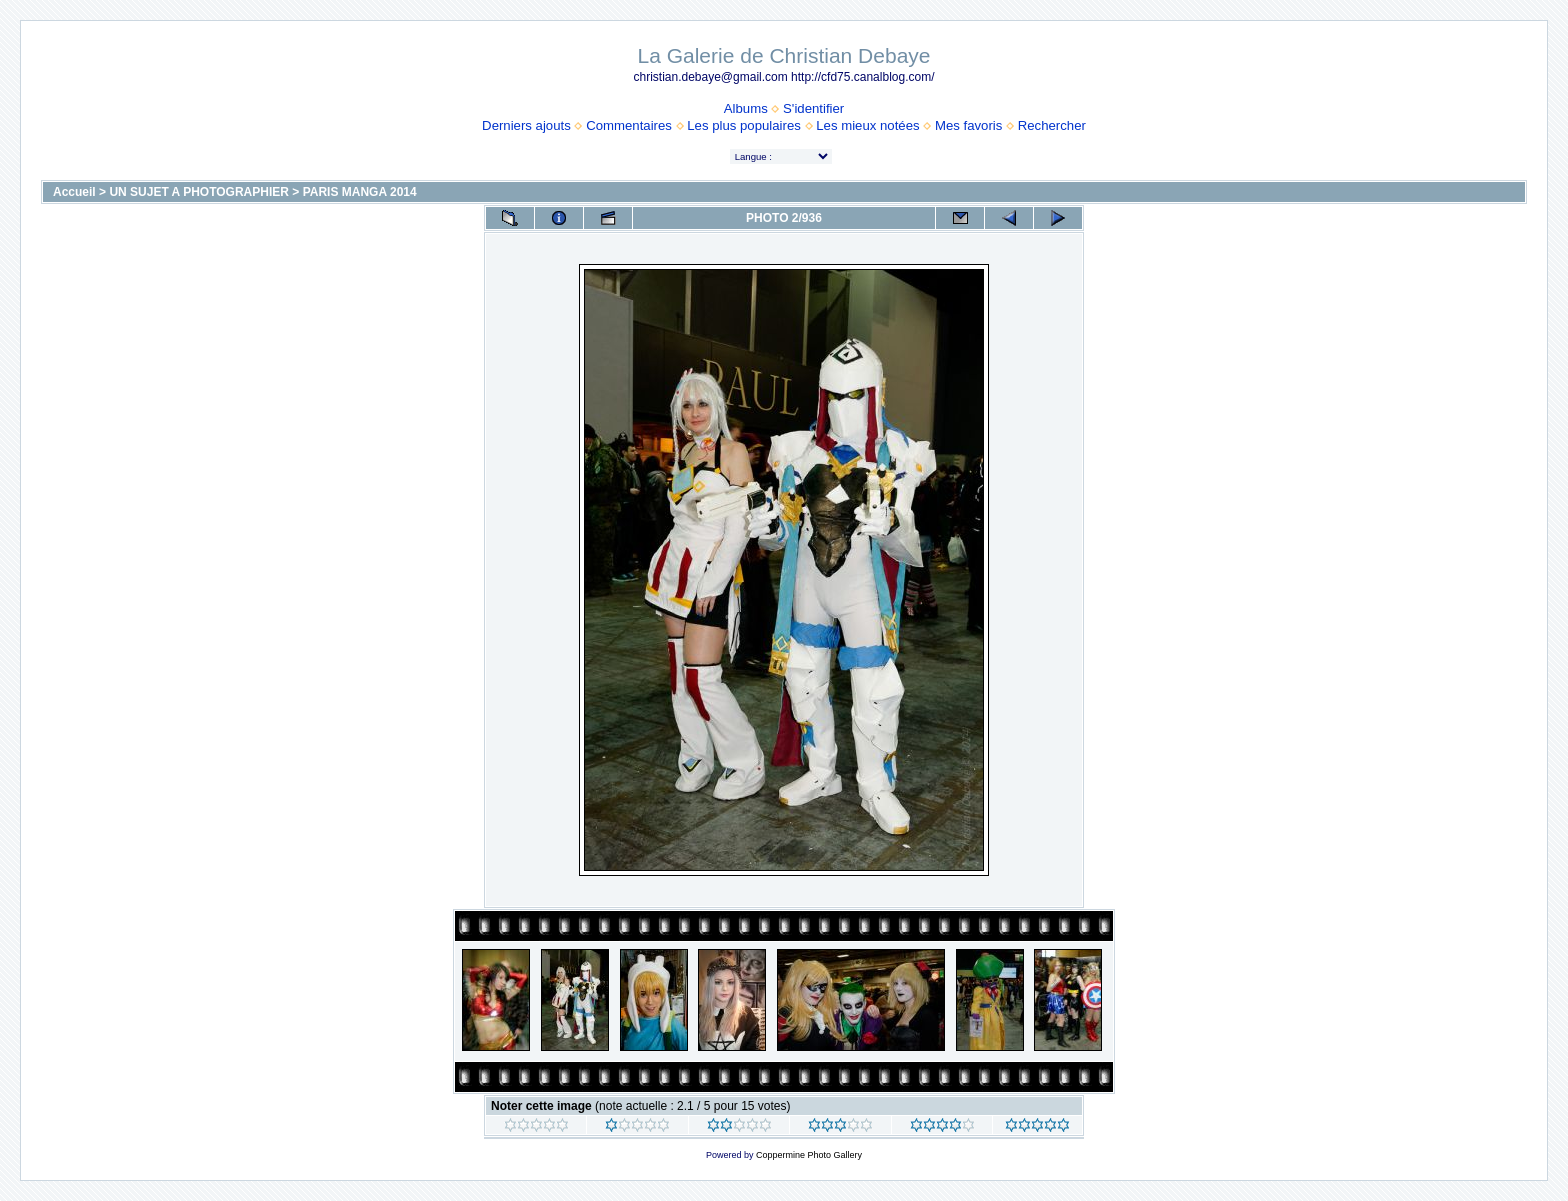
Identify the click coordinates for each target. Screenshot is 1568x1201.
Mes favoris (968, 125)
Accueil (74, 192)
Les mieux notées (867, 125)
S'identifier (813, 108)
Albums (746, 108)
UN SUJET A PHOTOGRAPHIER (199, 192)
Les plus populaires (744, 125)
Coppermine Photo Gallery (809, 1155)
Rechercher (1052, 125)
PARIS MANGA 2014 (360, 192)
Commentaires (629, 125)
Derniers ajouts (526, 125)
